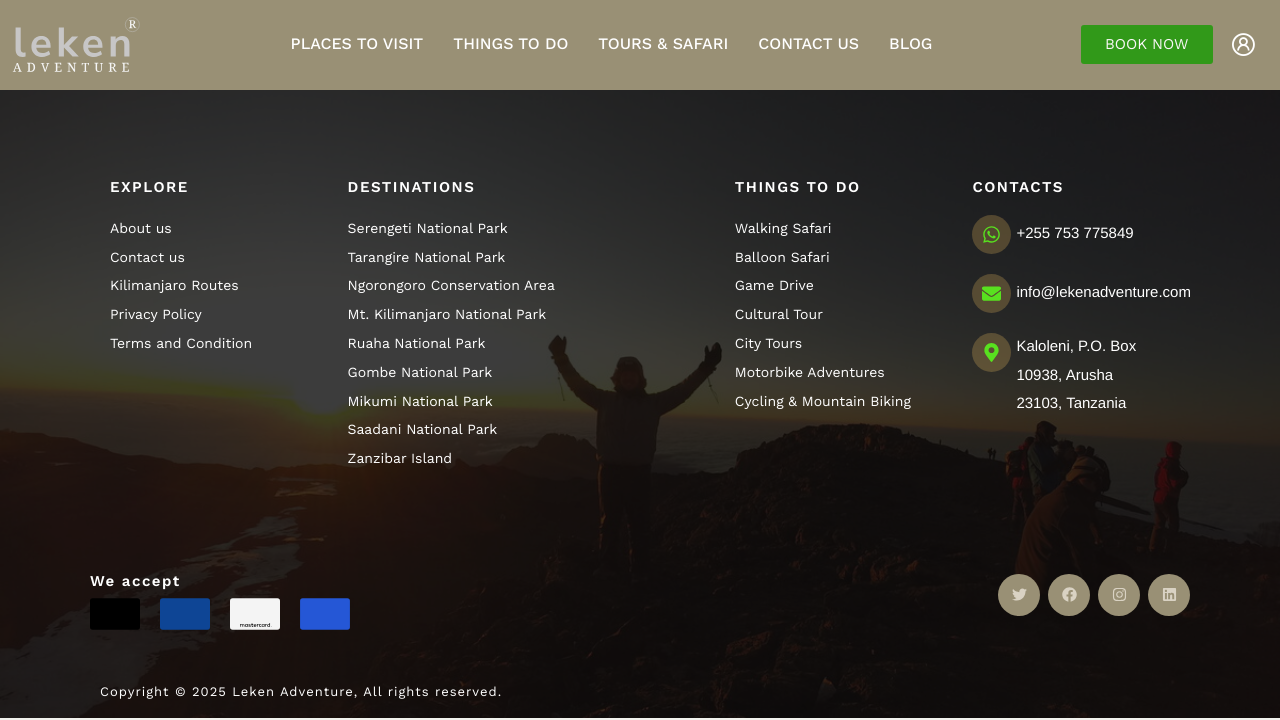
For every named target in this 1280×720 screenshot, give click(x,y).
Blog (910, 43)
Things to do (510, 43)
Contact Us (808, 43)
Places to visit (357, 43)
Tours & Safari (663, 43)
